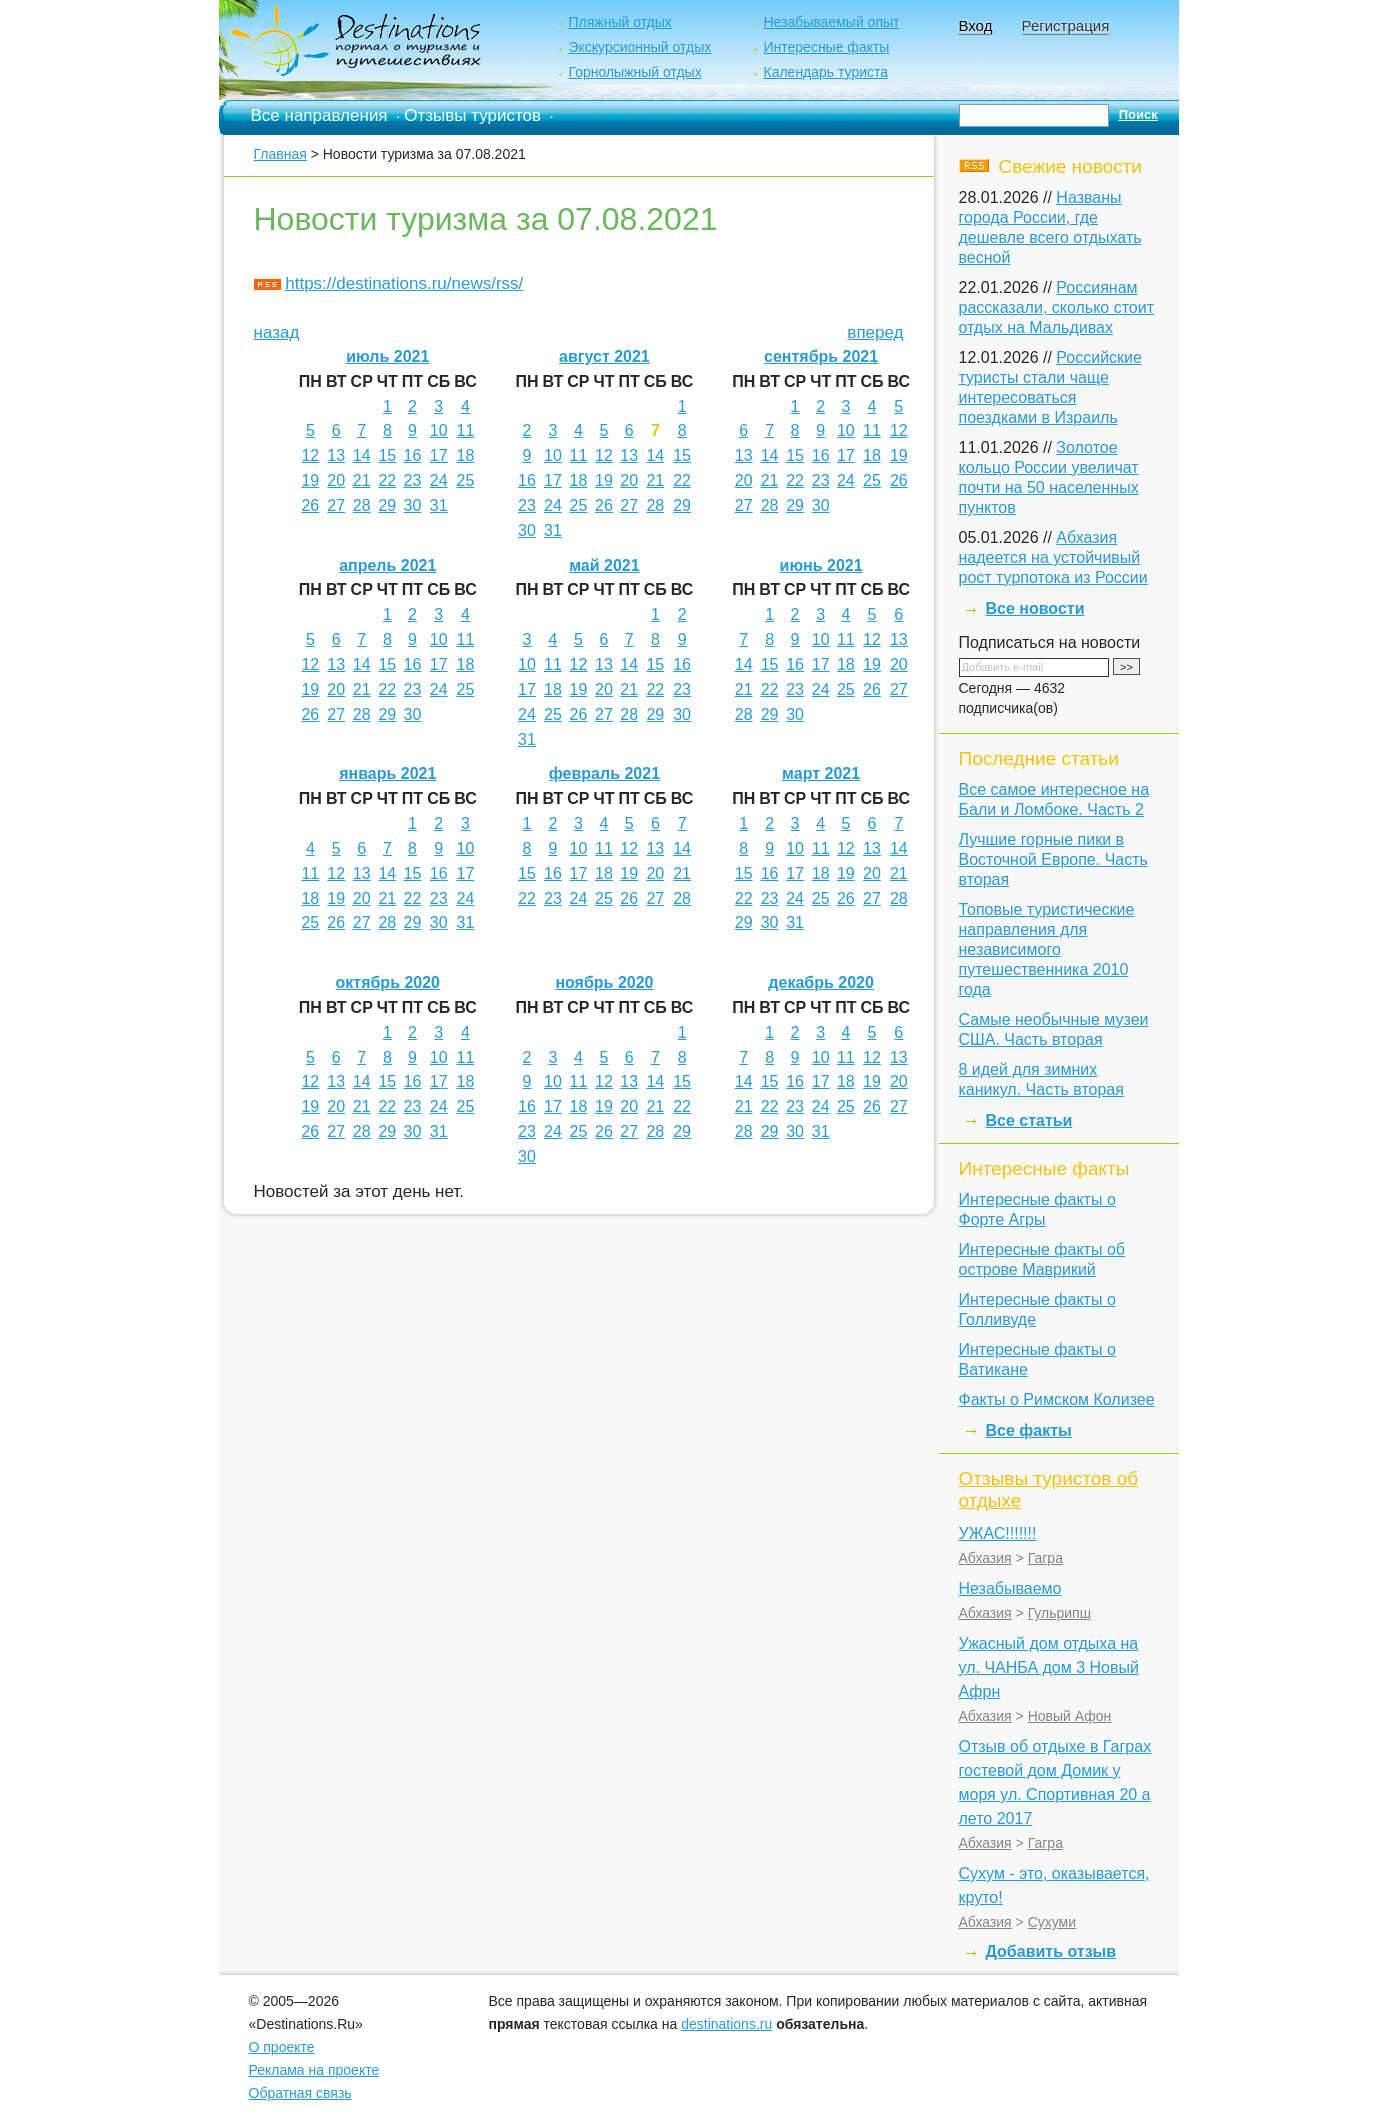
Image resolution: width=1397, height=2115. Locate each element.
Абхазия (985, 1558)
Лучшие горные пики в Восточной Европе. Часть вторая (1053, 859)
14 (362, 455)
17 (439, 455)
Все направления (319, 115)
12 (310, 455)
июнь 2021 (821, 565)
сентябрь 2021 (821, 356)
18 (466, 455)
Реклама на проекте (314, 2070)
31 (439, 505)
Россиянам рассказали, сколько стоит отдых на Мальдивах (1057, 307)
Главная (280, 154)
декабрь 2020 (821, 982)
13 (336, 455)
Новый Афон (1070, 1716)
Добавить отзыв (1051, 1951)
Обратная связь (300, 2093)
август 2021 (604, 356)
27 (336, 505)
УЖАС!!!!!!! (998, 1533)
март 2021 (821, 773)
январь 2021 (387, 773)
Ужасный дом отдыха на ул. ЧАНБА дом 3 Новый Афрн (1049, 1667)
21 (362, 480)
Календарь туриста (825, 72)
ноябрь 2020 (604, 982)
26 (310, 505)
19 (310, 480)
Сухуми (1052, 1922)
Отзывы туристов (472, 115)
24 (439, 480)
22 (387, 480)
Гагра (1045, 1558)
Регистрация (1066, 25)
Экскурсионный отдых (639, 47)
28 (362, 505)
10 (439, 430)
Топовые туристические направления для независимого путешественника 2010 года (1047, 949)
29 (387, 505)
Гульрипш (1059, 1613)
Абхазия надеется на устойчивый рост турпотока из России (1053, 557)
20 (336, 480)
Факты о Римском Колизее (1057, 1399)
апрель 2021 (387, 565)
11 (466, 430)
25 (466, 480)
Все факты (1029, 1430)
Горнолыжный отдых (634, 72)
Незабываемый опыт (831, 22)
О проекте (282, 2047)
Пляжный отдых (619, 22)
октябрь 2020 (388, 982)
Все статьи (1029, 1120)
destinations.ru (726, 2024)
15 (387, 455)
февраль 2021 (604, 773)
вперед (875, 332)
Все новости (1035, 608)
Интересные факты (826, 47)
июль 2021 (387, 356)
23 (413, 480)
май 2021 (604, 565)
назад (277, 332)
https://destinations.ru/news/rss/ (404, 283)
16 (413, 455)
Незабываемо (1010, 1588)
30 (413, 505)
